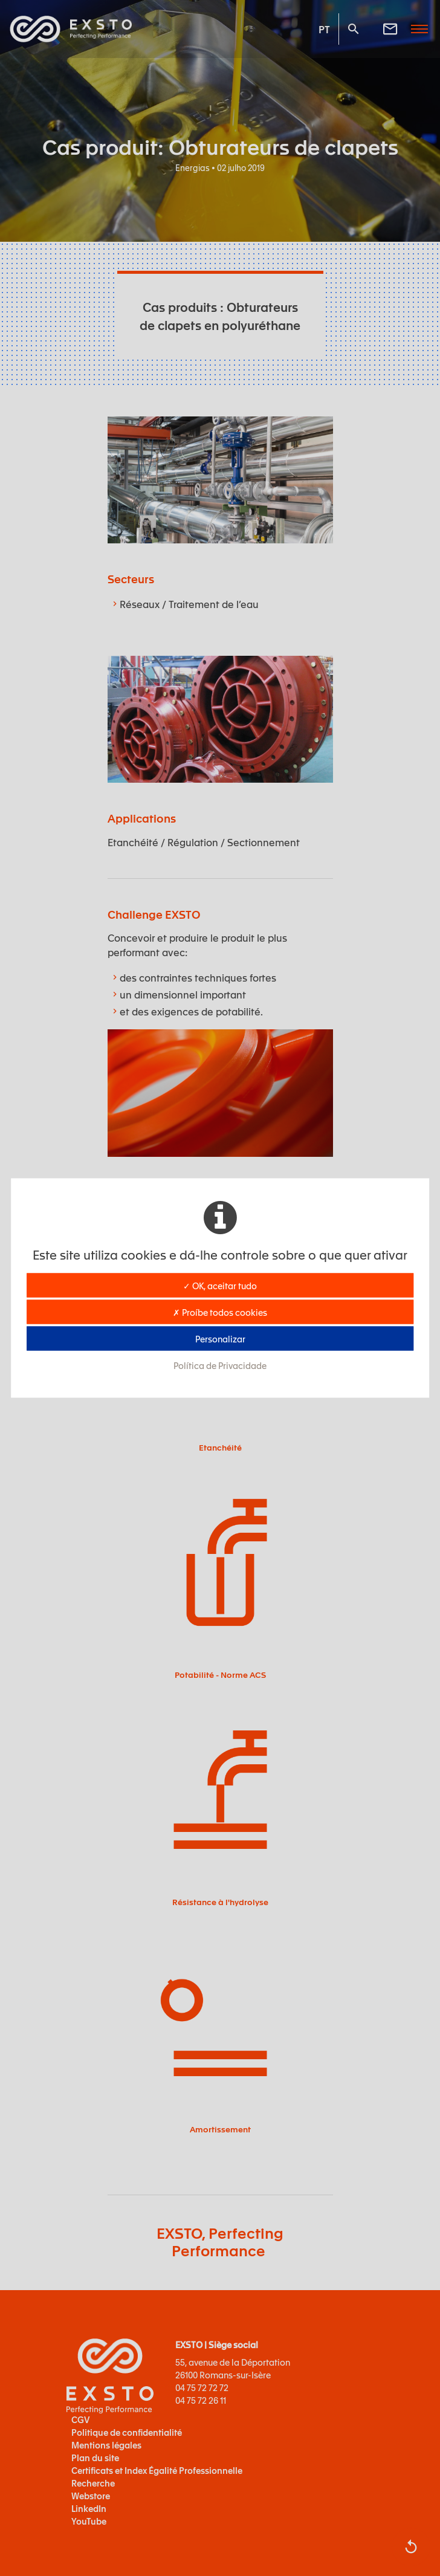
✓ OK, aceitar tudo (220, 1285)
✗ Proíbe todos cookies (220, 1312)
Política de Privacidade (220, 1365)
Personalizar (220, 1338)
